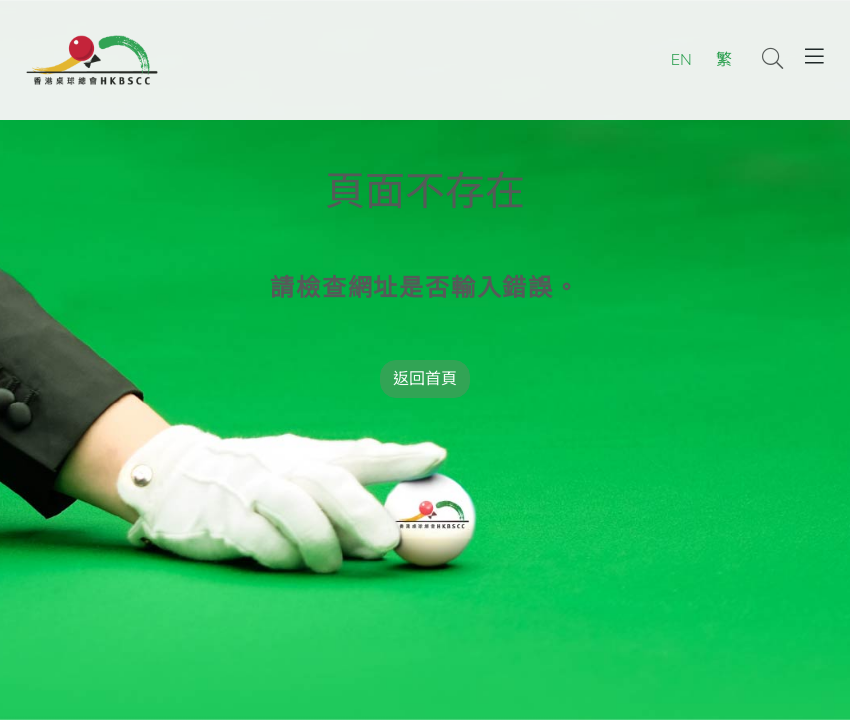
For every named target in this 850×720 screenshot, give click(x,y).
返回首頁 (425, 379)
